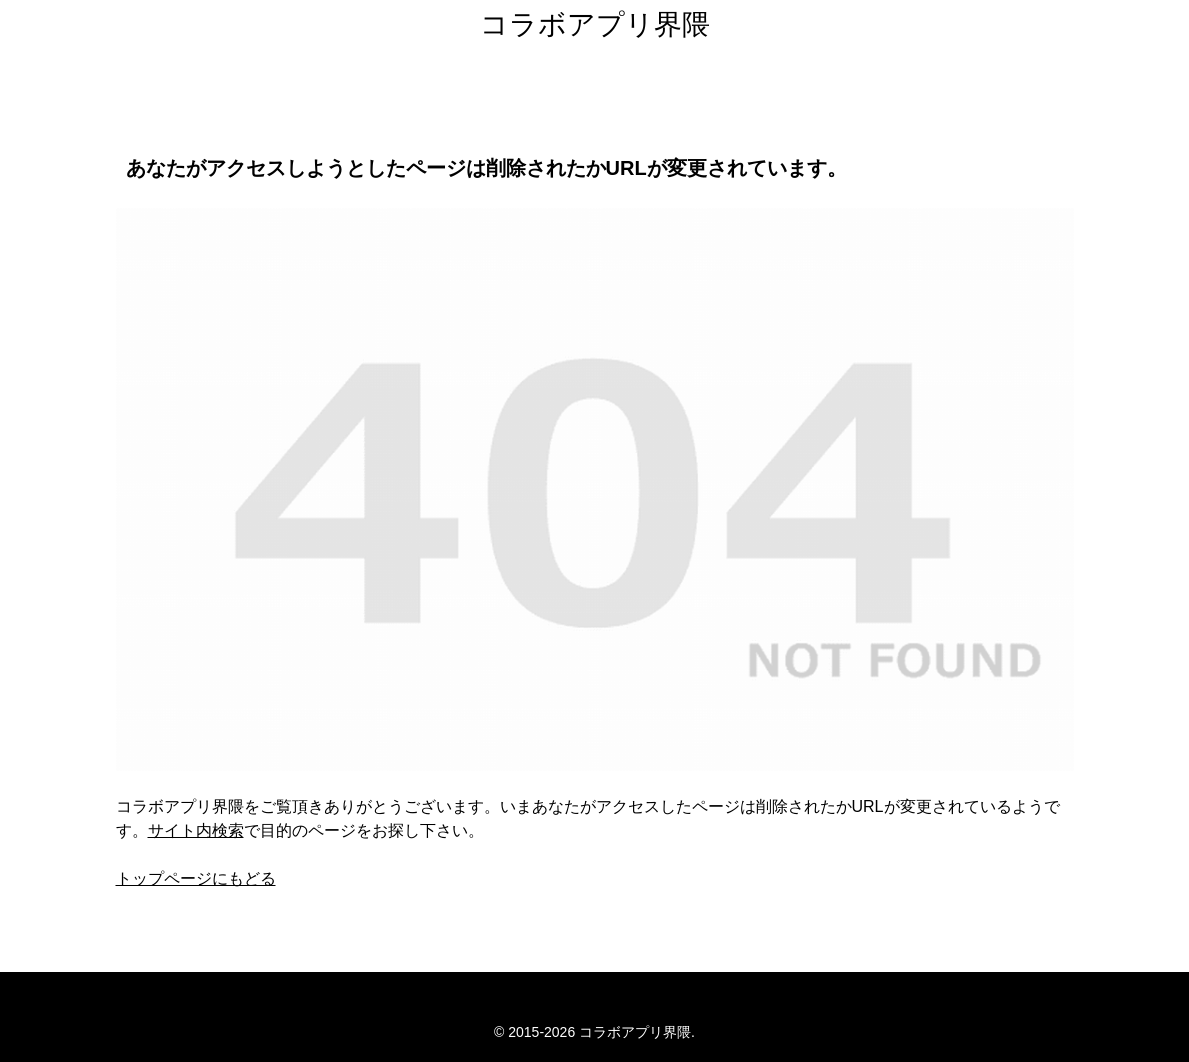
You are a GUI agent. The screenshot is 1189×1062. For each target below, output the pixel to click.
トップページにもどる (196, 878)
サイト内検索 (196, 830)
